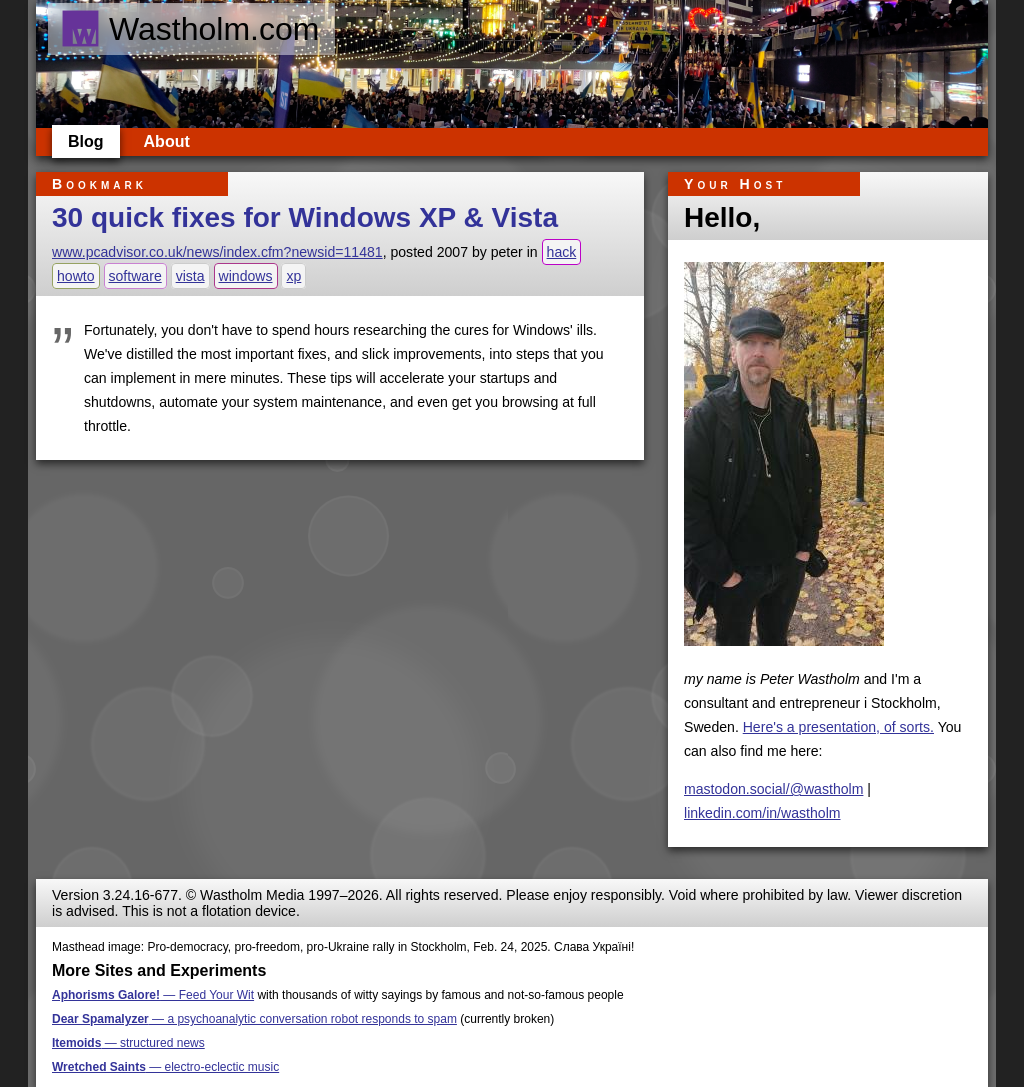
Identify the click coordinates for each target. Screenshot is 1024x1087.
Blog (86, 141)
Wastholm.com (189, 29)
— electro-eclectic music (165, 1067)
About (167, 141)
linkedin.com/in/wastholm (762, 813)
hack (562, 252)
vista (190, 276)
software (135, 276)
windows (246, 276)
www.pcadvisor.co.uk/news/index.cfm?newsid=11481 (217, 252)
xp (293, 276)
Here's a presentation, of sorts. (838, 727)
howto (76, 276)
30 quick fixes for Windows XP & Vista (305, 217)
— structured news (128, 1043)
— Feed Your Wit (153, 995)
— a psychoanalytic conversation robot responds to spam (254, 1019)
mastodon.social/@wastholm (773, 789)
